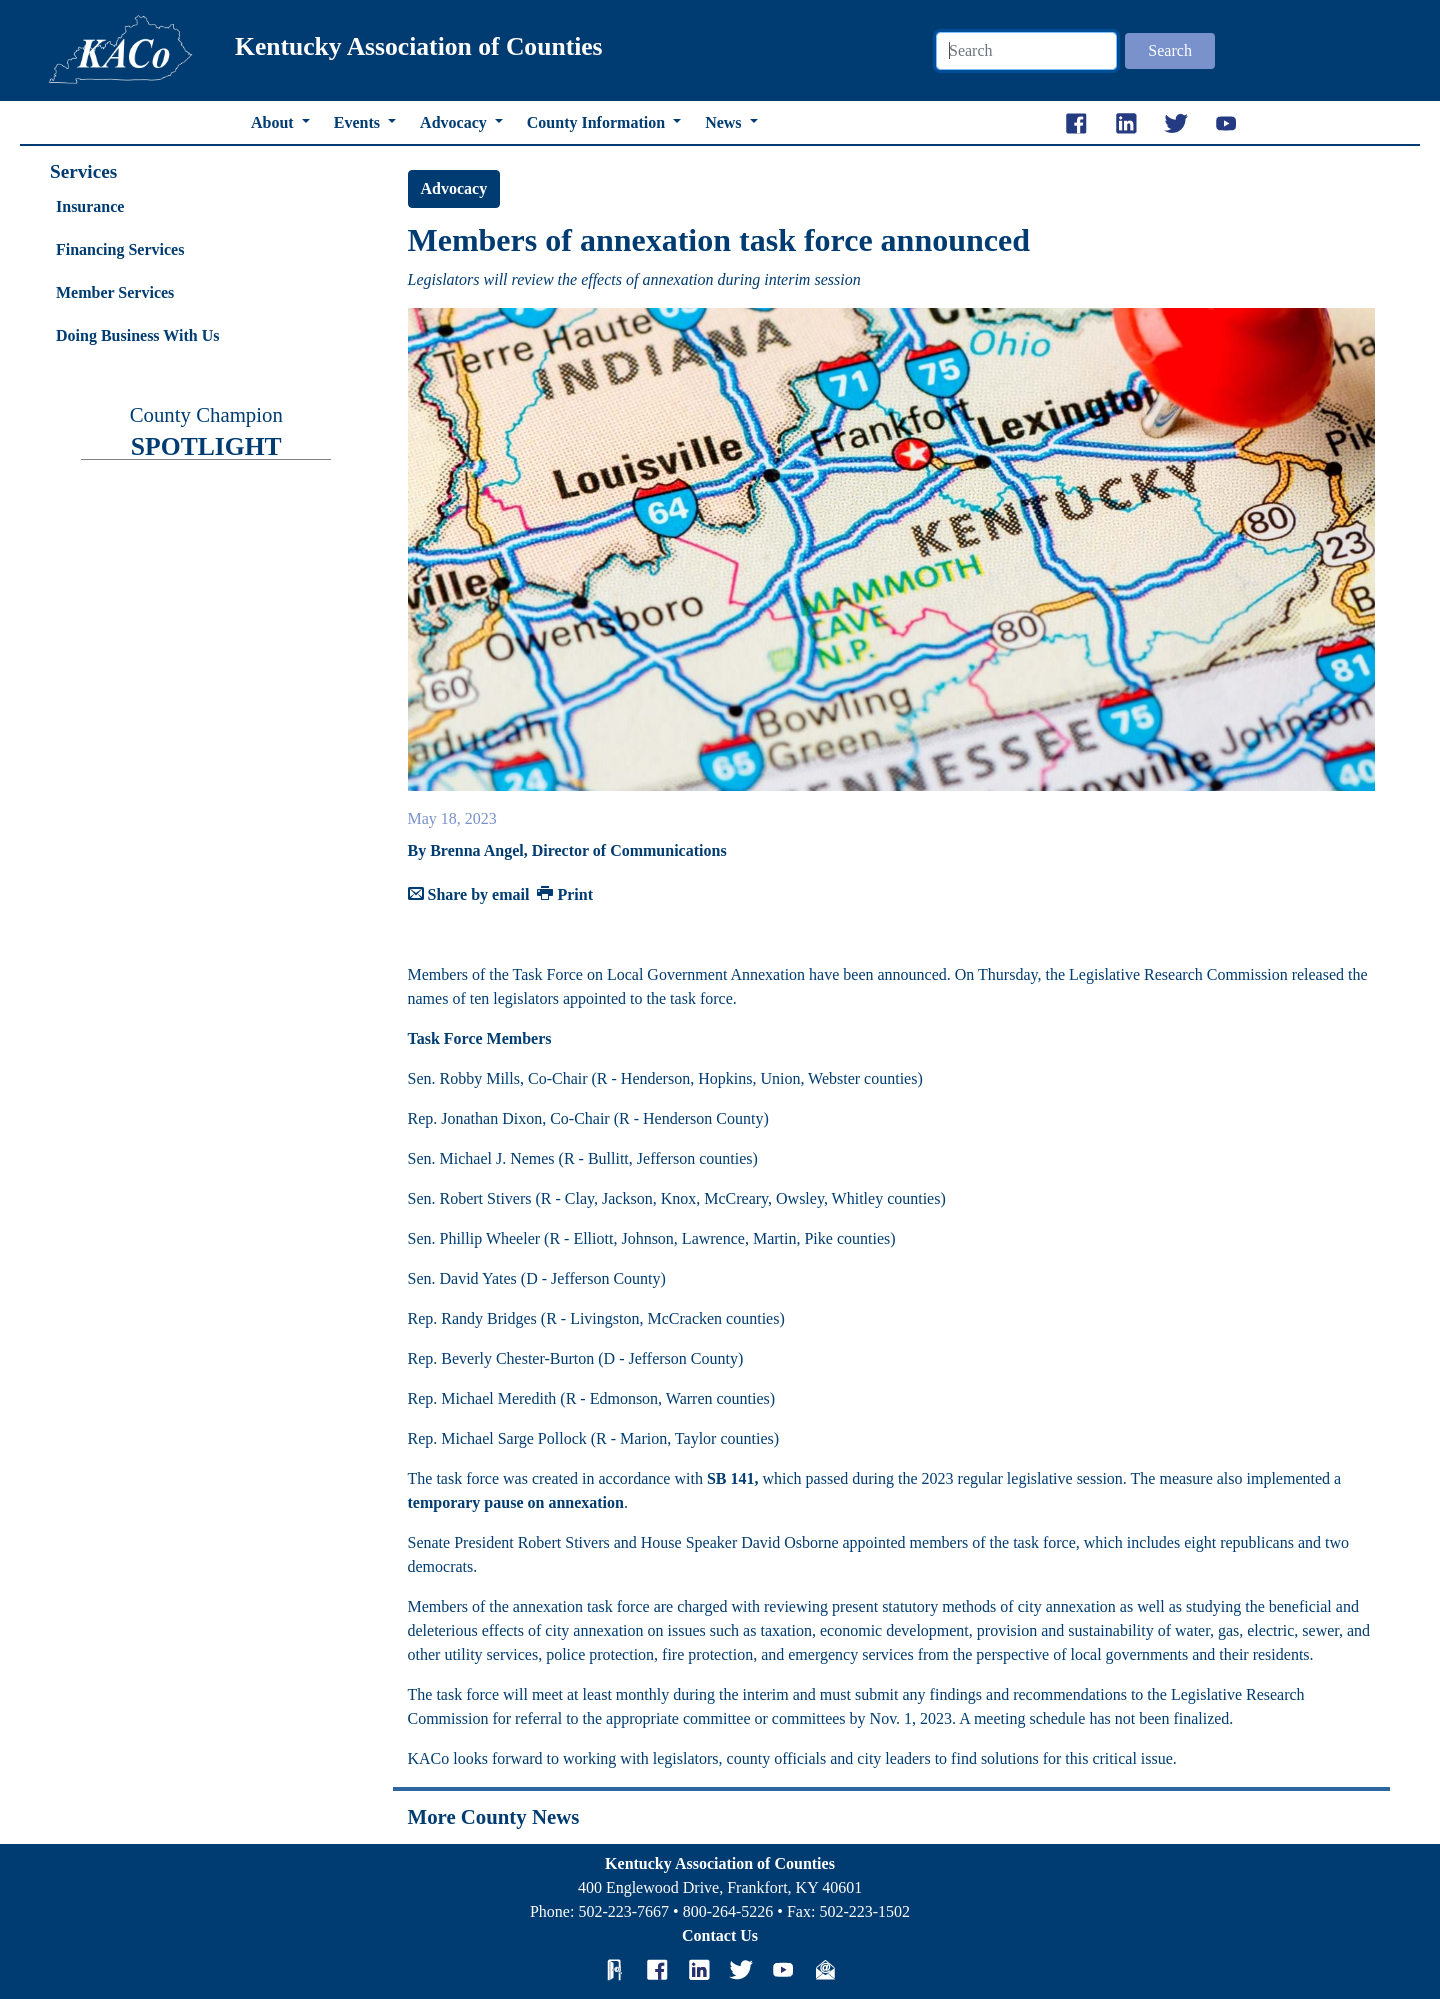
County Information (598, 122)
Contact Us (720, 1935)
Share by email (469, 894)
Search (1170, 50)
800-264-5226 (728, 1911)
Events (359, 122)
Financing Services (120, 249)
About (274, 122)
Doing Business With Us (137, 335)
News (725, 122)
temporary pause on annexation (516, 1502)
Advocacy (455, 122)
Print (565, 894)
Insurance (90, 206)
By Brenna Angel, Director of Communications (567, 850)
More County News (494, 1816)
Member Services (115, 292)
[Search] (1026, 51)
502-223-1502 (864, 1911)
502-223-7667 (623, 1911)
